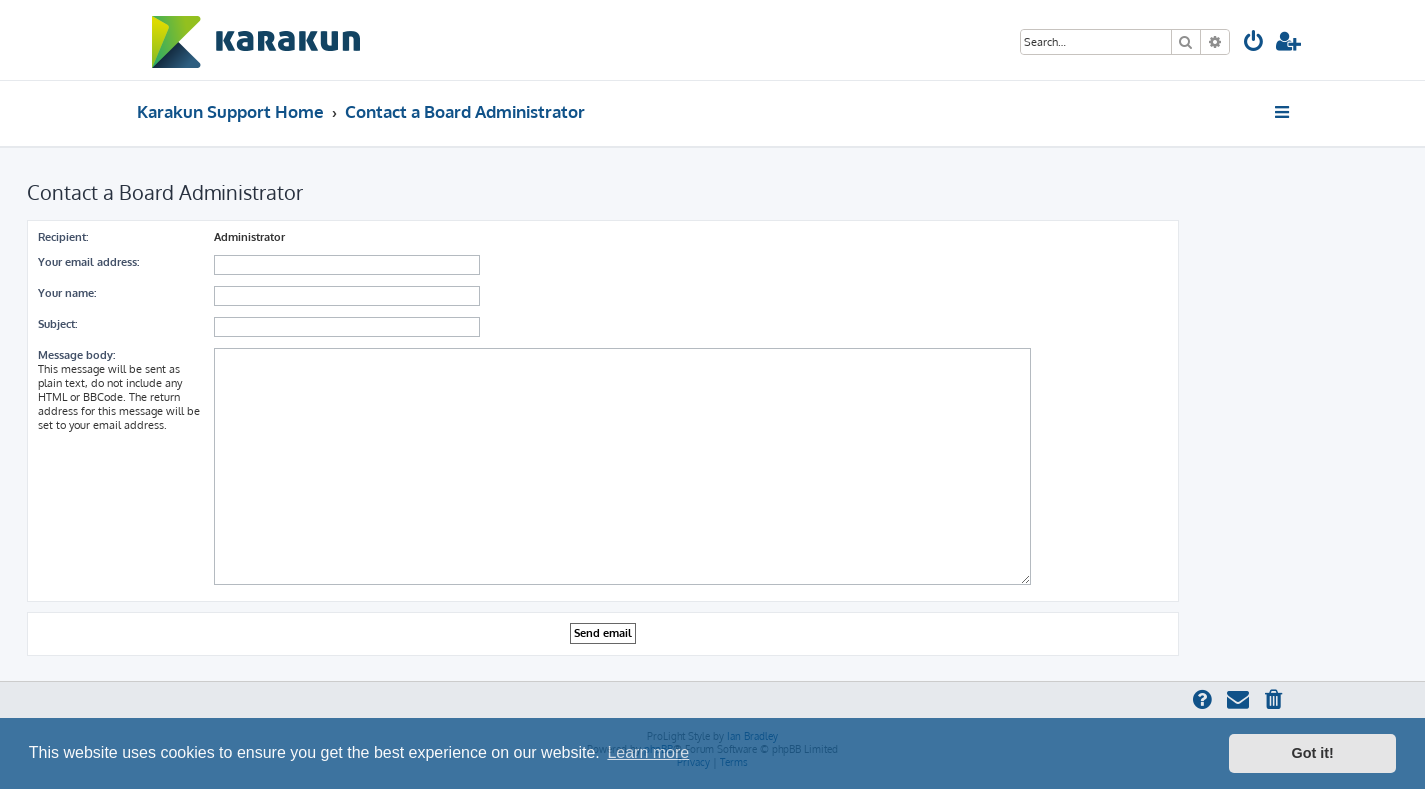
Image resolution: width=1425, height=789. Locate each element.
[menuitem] (1254, 43)
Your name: (67, 293)
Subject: (57, 324)
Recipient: (63, 237)
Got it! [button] (1313, 753)
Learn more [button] (648, 752)
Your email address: (88, 262)
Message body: (76, 355)
